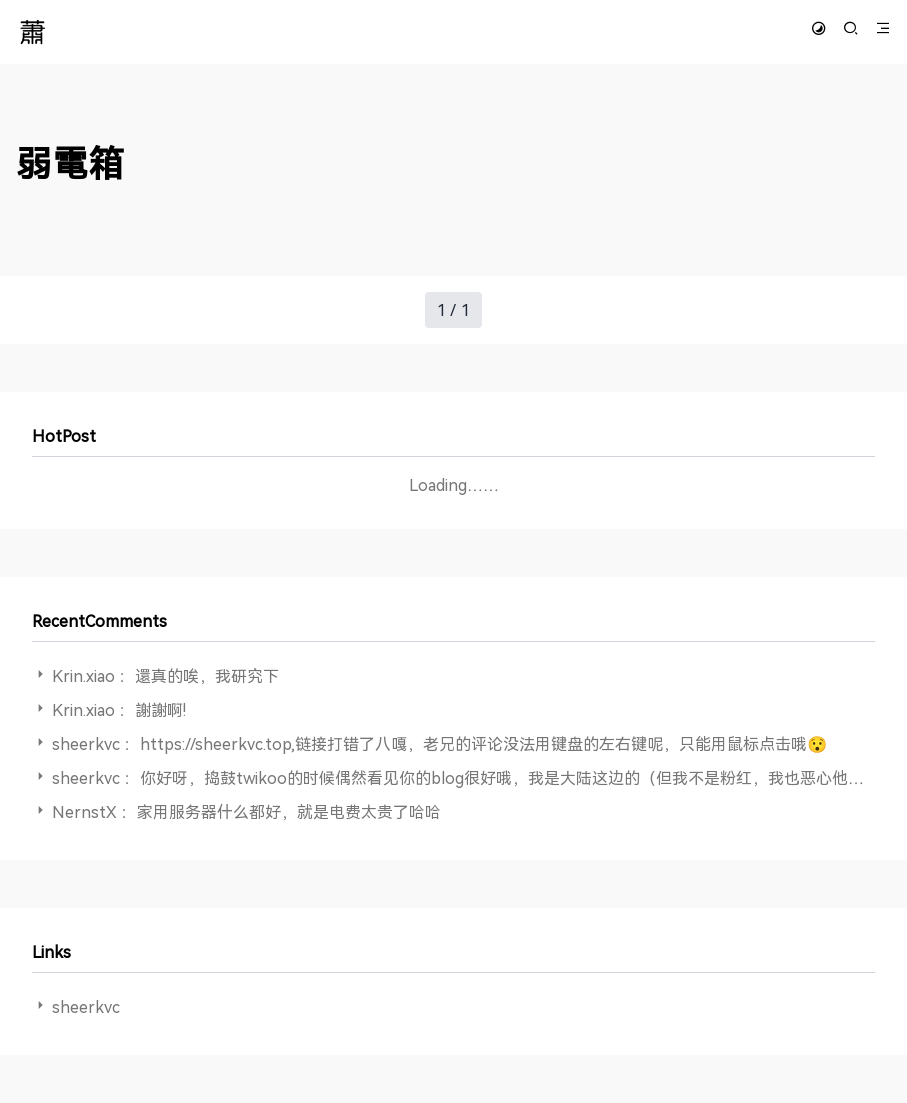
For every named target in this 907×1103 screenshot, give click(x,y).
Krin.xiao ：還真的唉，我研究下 (165, 676)
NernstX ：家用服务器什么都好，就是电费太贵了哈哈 (246, 812)
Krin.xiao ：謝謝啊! (119, 710)
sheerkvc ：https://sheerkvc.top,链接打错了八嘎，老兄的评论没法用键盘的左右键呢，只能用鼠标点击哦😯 (439, 744)
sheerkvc (86, 1007)
